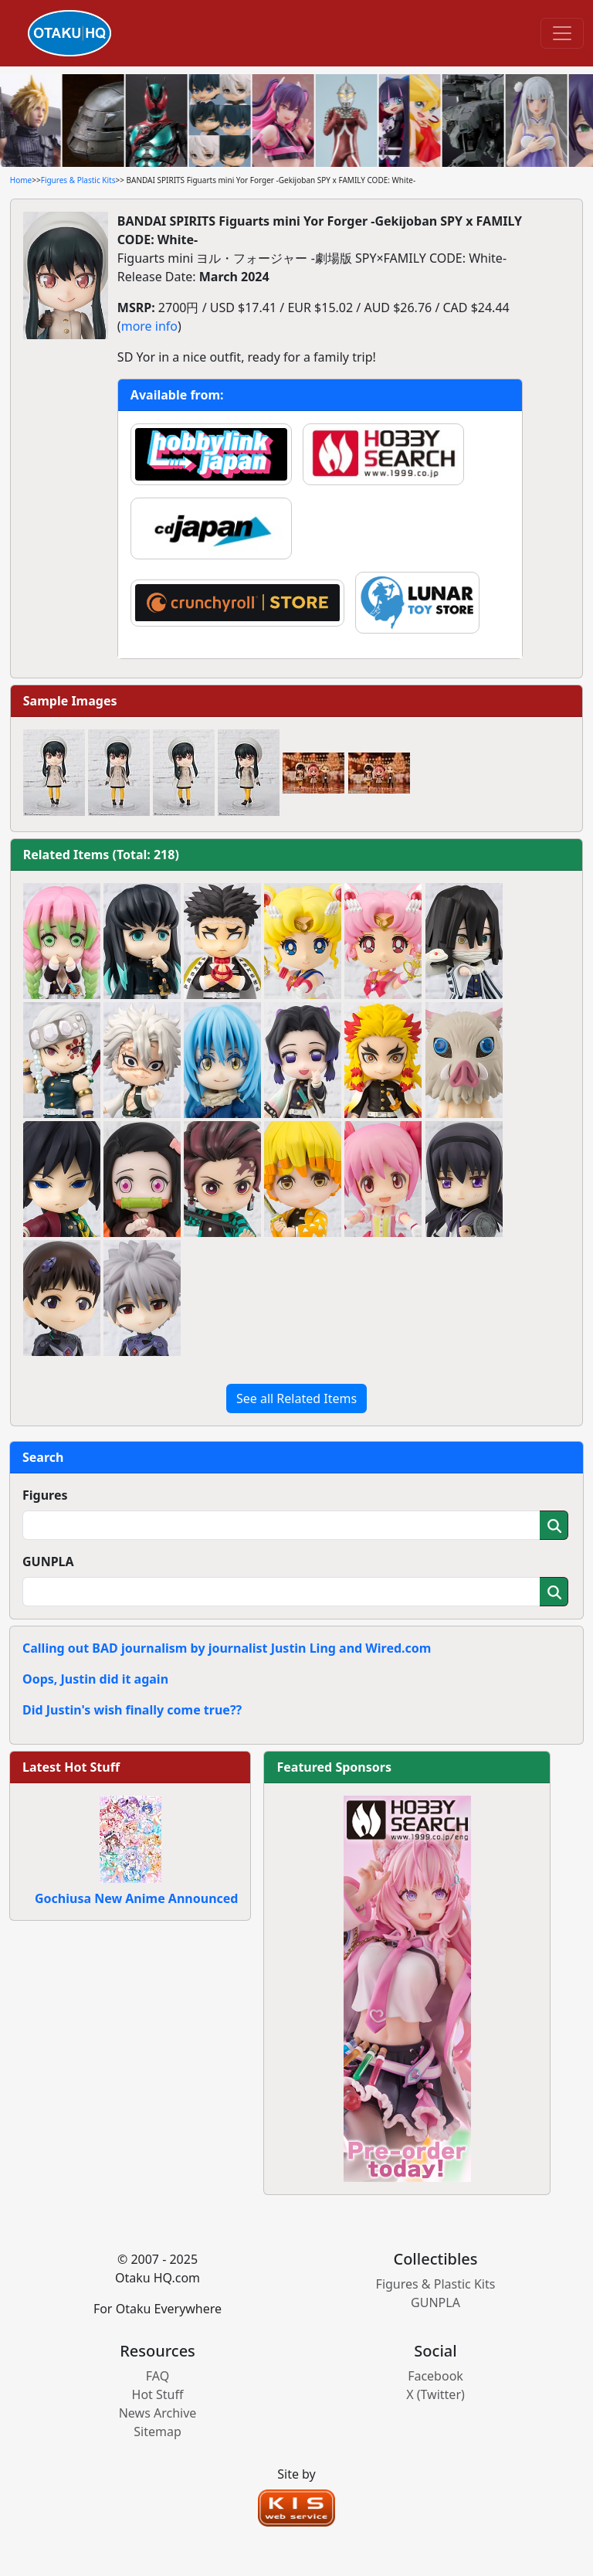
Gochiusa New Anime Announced (136, 1898)
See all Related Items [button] (296, 1398)
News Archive (158, 2412)
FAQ (157, 2375)
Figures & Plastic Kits (78, 180)
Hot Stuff (158, 2394)
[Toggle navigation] (562, 33)
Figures (45, 1495)
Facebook (435, 2375)
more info (149, 326)
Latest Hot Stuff (71, 1767)
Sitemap (157, 2431)
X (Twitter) (435, 2394)
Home (21, 180)
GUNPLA (48, 1561)
